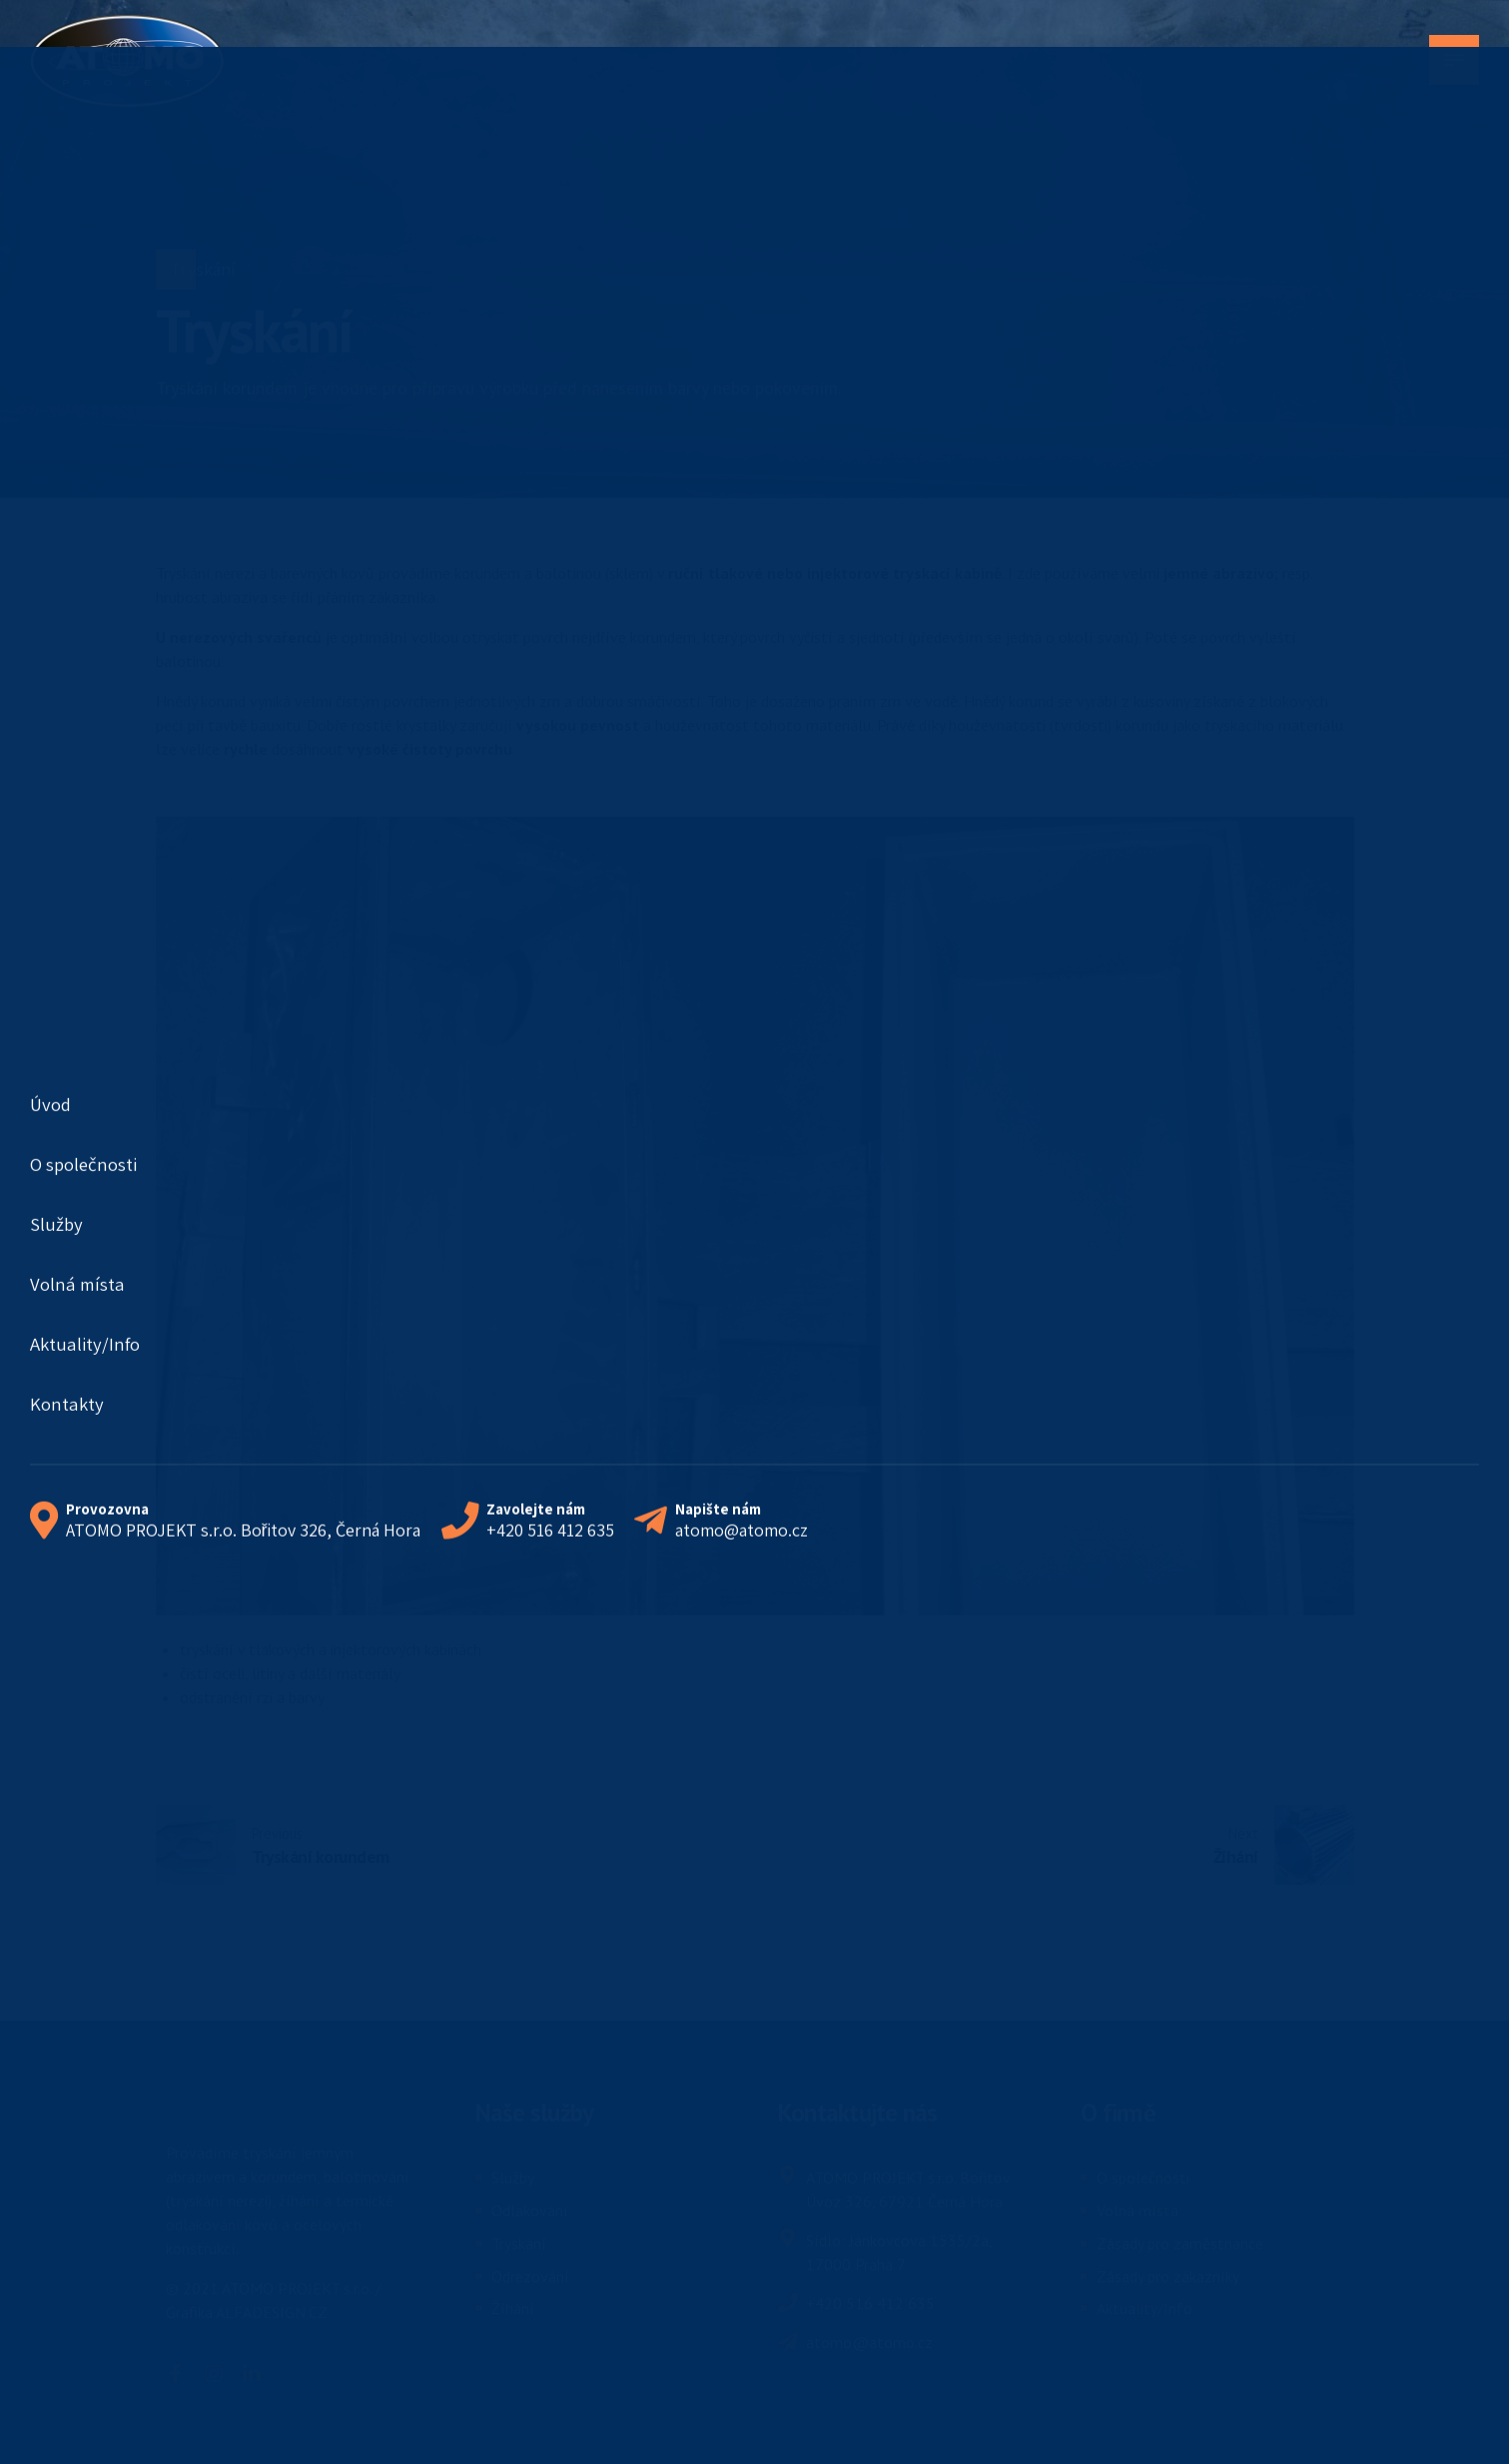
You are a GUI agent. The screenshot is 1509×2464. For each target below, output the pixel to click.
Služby (512, 2177)
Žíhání (512, 2308)
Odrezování (530, 2276)
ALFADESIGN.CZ (272, 2312)
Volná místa (1137, 2210)
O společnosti (1143, 2177)
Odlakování (529, 2210)
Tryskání (203, 269)
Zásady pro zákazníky (1168, 2276)
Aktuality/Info (1144, 2308)
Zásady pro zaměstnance (1180, 2243)
